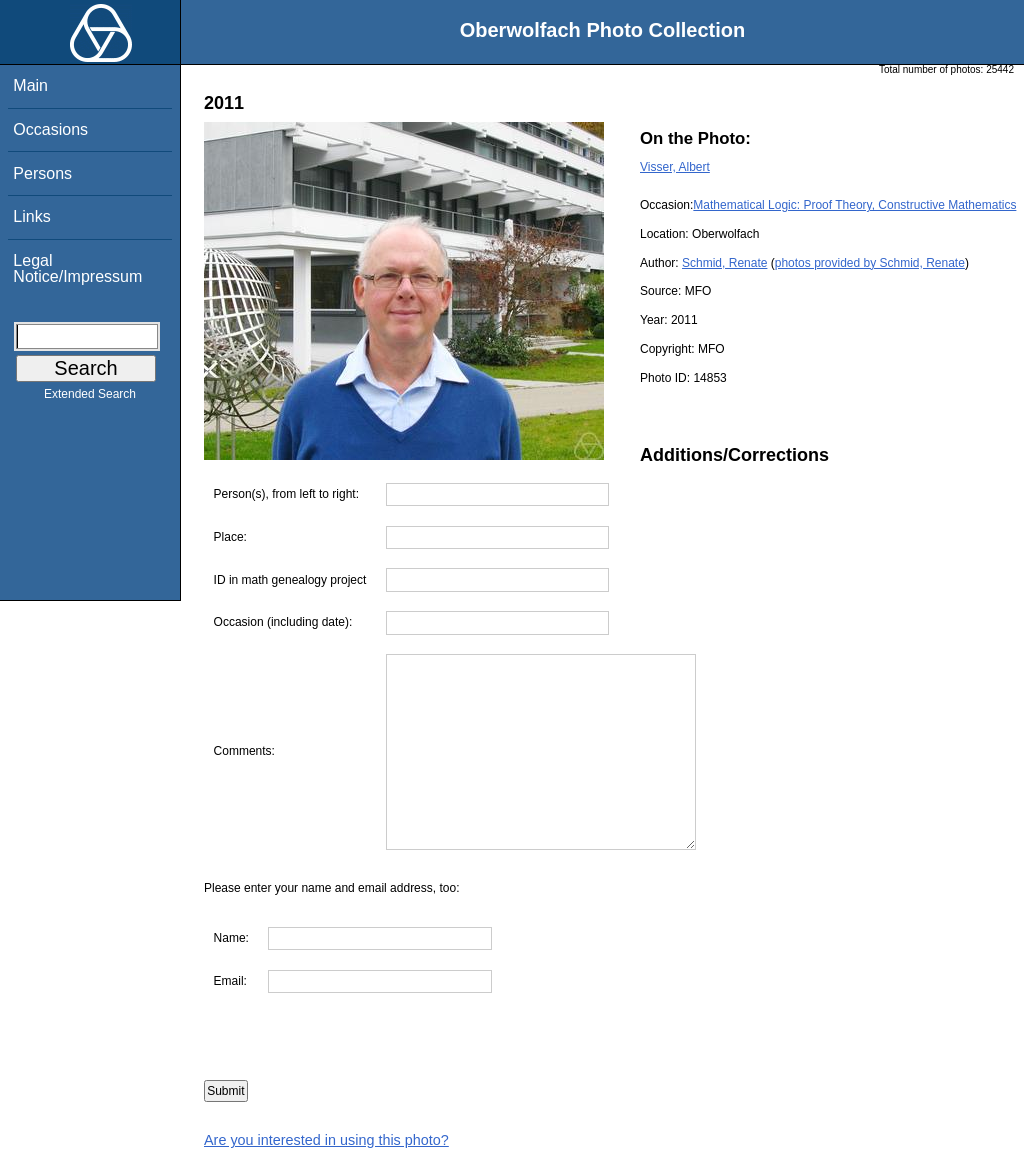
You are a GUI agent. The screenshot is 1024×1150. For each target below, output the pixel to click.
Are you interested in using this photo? (326, 1140)
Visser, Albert (675, 167)
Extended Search (90, 398)
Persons (42, 173)
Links (31, 216)
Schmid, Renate (724, 263)
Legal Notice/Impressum (77, 268)
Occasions (50, 129)
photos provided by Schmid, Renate (870, 263)
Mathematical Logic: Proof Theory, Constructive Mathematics (854, 205)
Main (30, 85)
